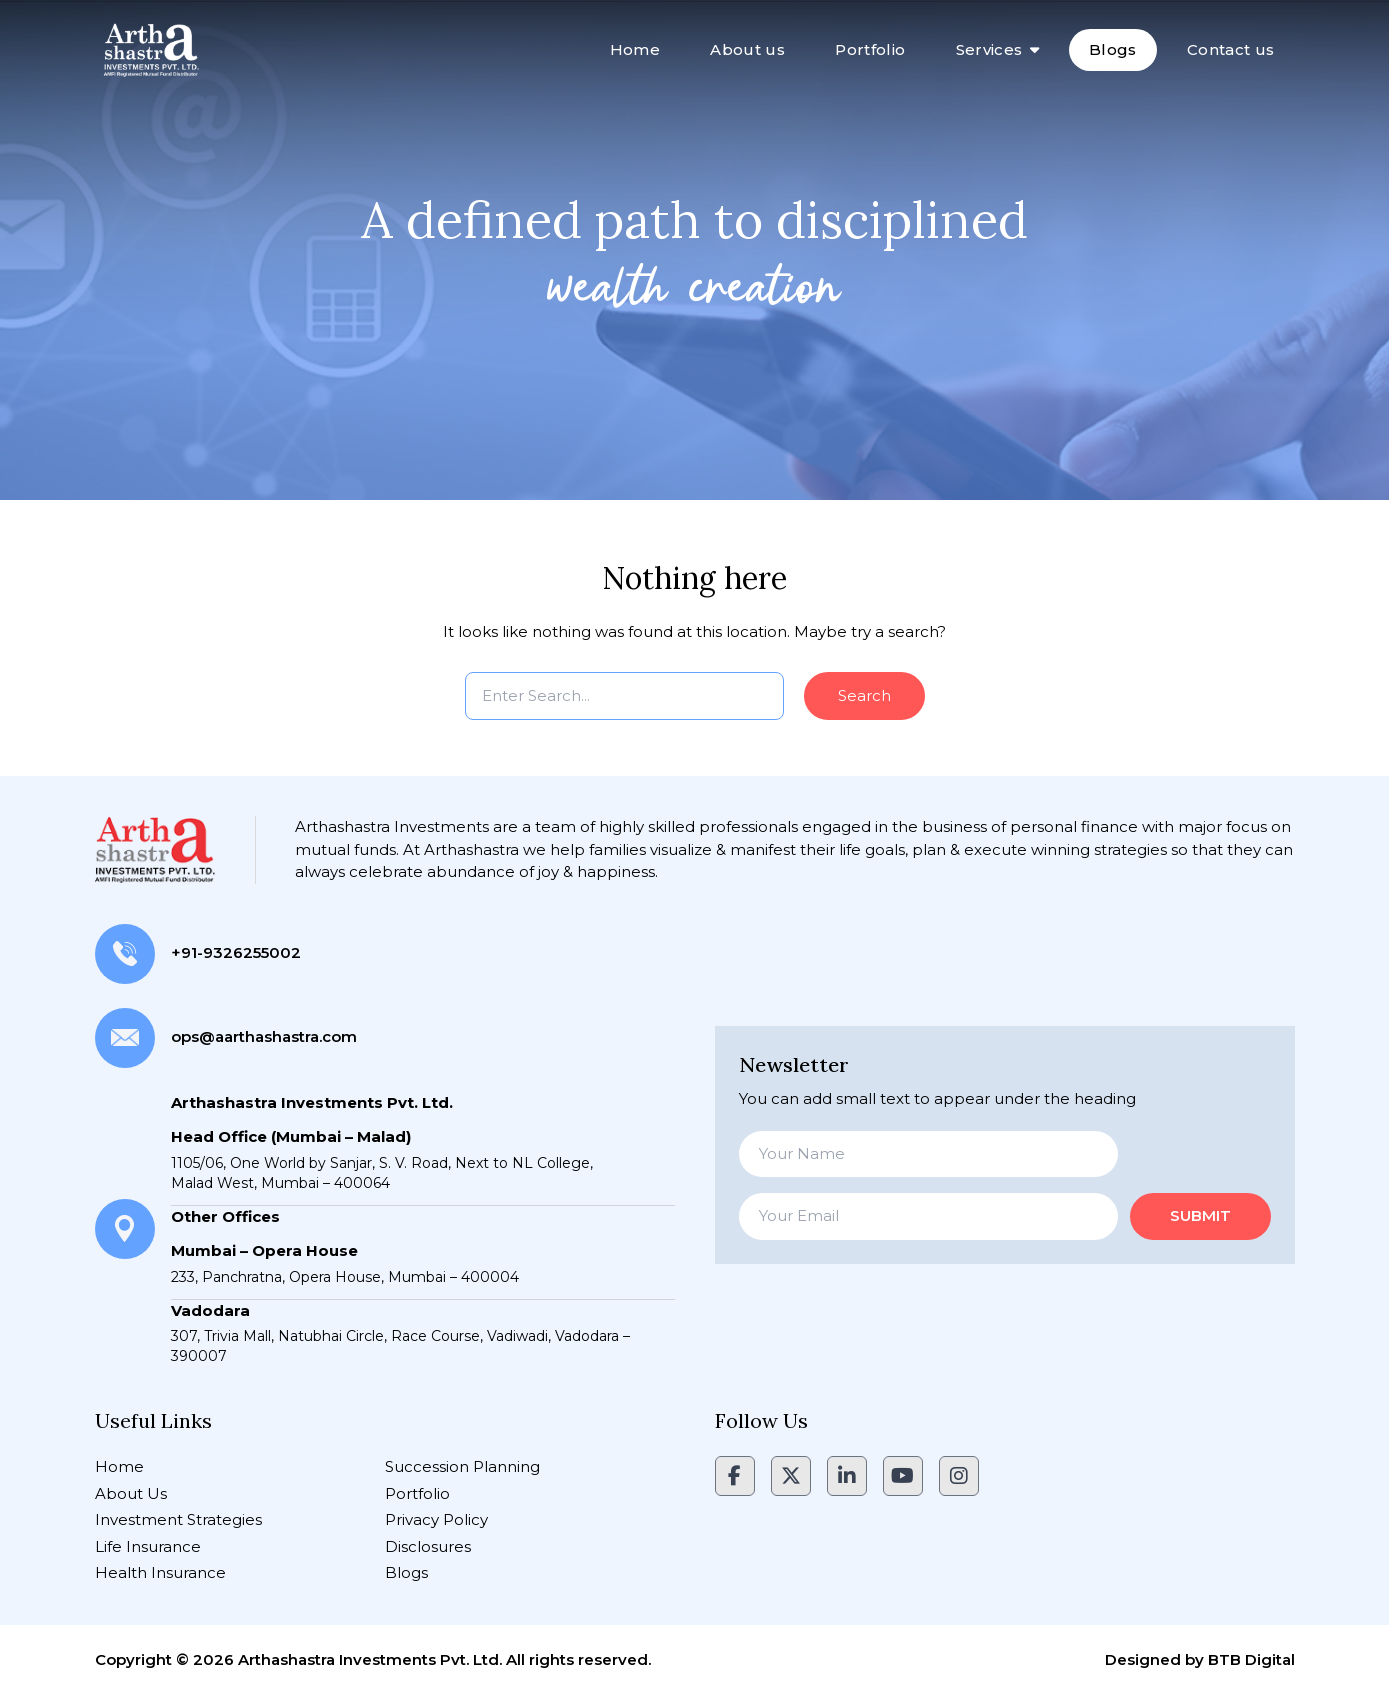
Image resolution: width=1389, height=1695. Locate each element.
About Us (131, 1493)
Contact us (1231, 49)
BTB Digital (1251, 1659)
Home (635, 49)
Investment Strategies (178, 1519)
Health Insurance (160, 1572)
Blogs (1113, 49)
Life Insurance (148, 1546)
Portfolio (870, 49)
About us (747, 49)
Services (989, 49)
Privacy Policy (436, 1519)
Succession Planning (462, 1466)
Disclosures (428, 1546)
